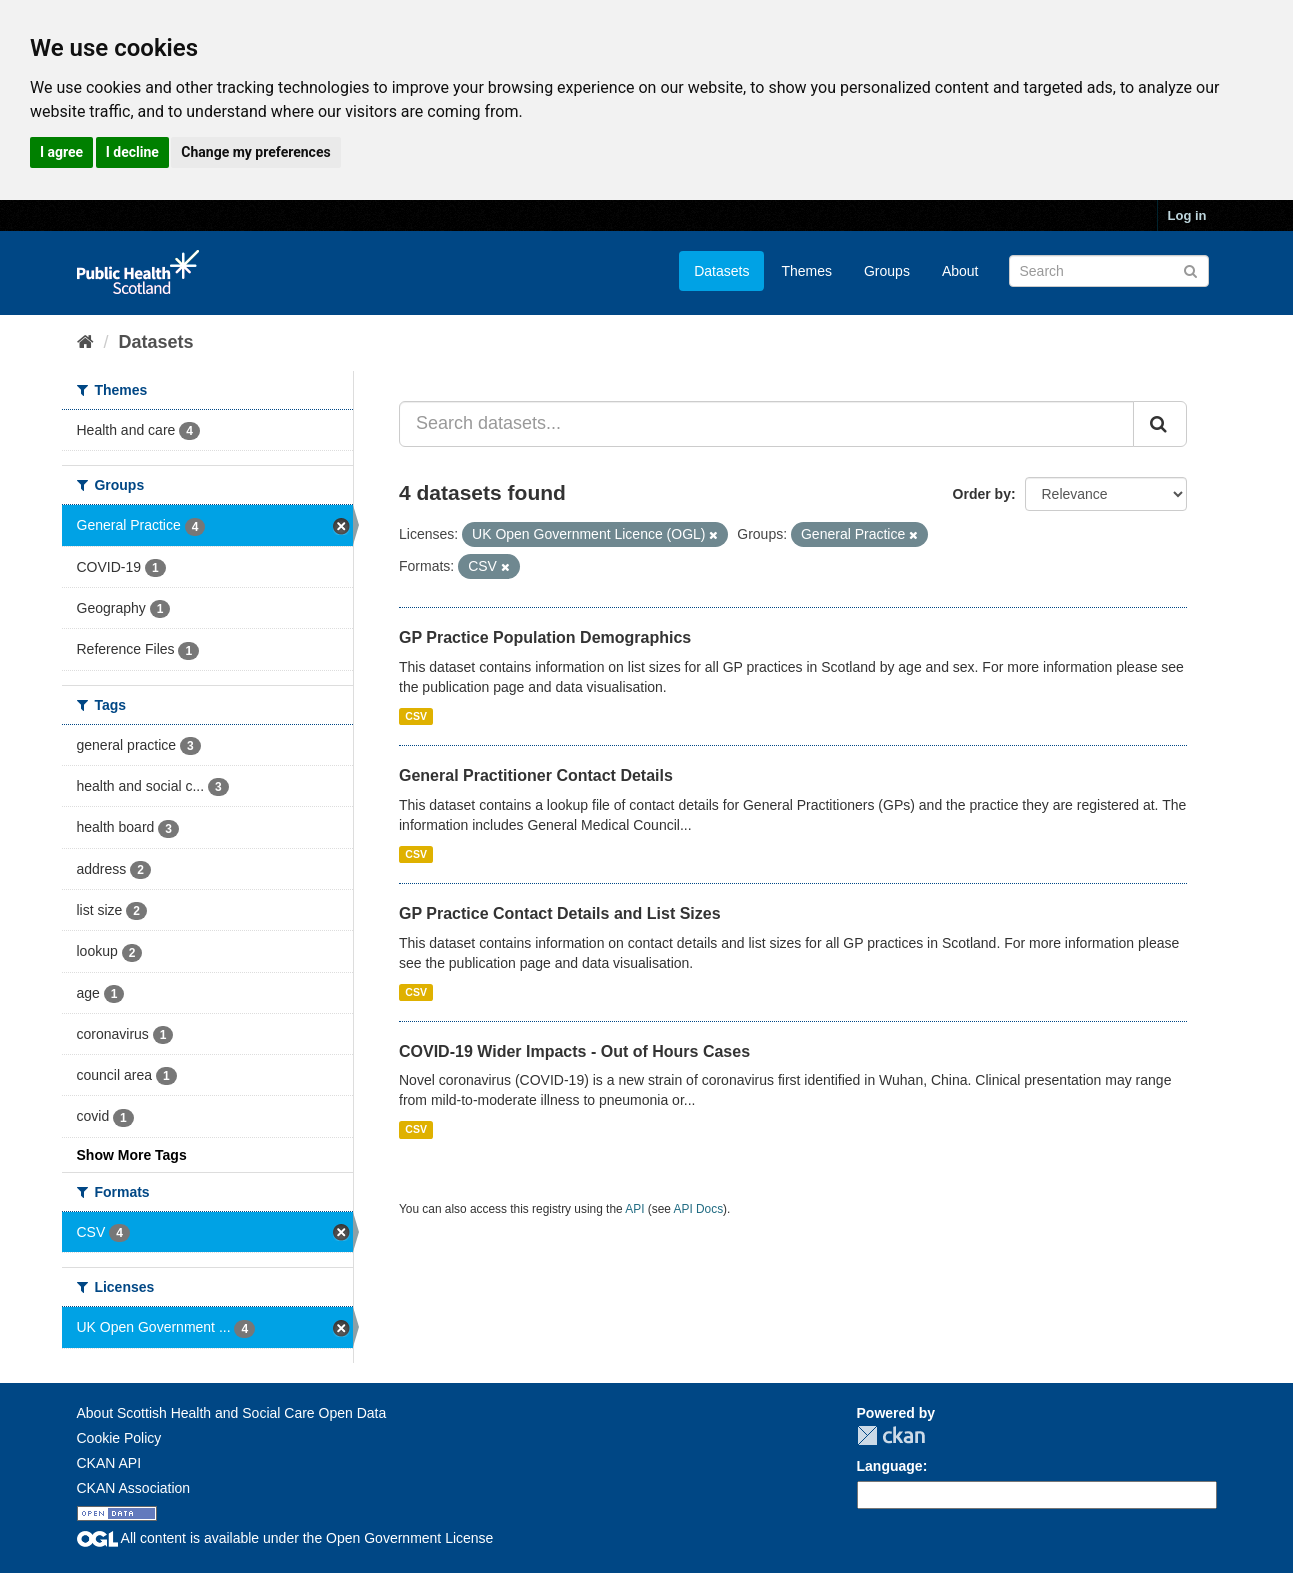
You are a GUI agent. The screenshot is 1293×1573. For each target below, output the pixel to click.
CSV (416, 716)
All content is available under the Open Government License (285, 1538)
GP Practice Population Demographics (545, 637)
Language (890, 1466)
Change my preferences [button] (255, 152)
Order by (982, 494)
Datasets (721, 271)
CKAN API (109, 1463)
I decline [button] (132, 152)
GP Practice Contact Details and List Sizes (560, 913)
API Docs (699, 1209)
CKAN (891, 1435)
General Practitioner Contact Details (536, 775)
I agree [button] (61, 152)
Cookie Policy (119, 1438)
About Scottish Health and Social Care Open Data (232, 1413)
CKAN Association (134, 1488)
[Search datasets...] (766, 424)
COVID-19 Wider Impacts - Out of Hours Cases (574, 1051)
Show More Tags (132, 1155)
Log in (1187, 215)
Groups (887, 271)
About (960, 271)
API (634, 1209)
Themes (806, 271)
